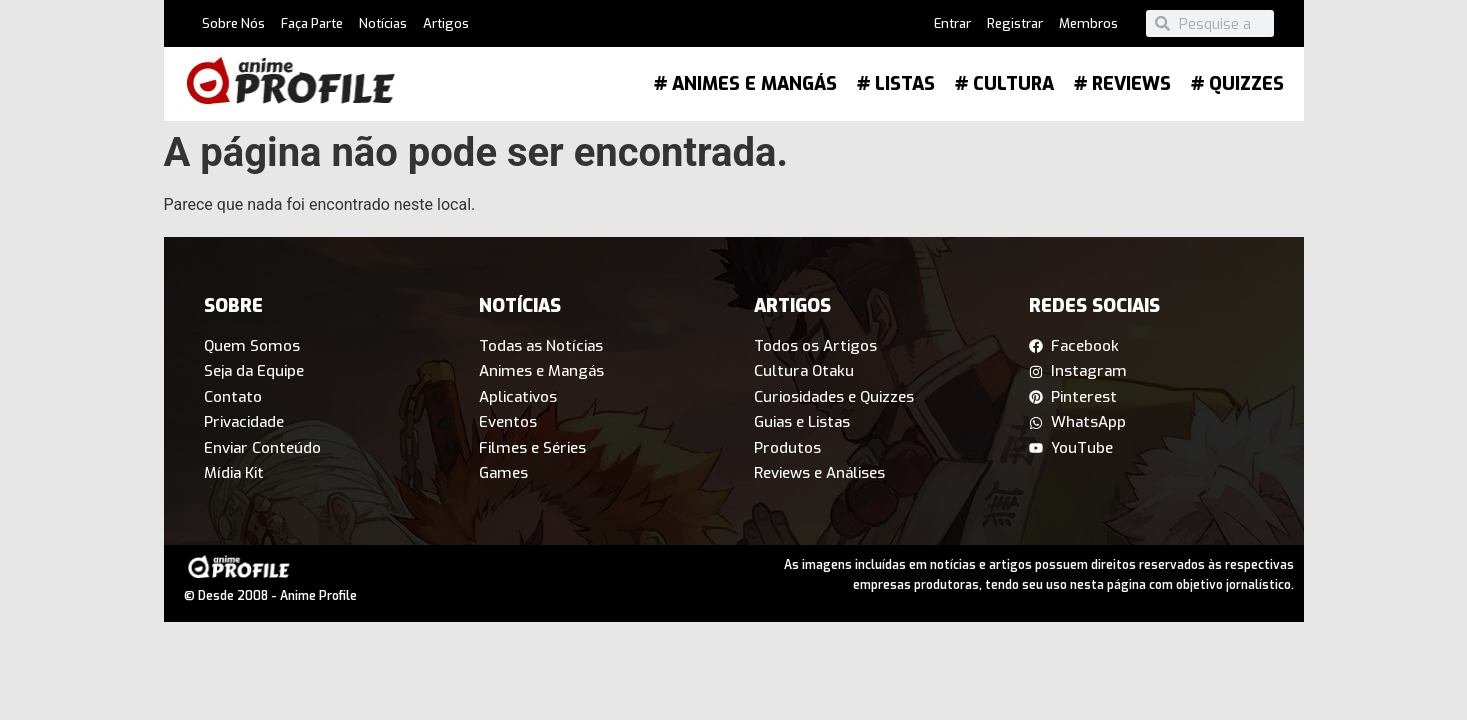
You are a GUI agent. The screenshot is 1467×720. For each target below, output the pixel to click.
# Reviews (1122, 84)
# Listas (896, 84)
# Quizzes (1237, 84)
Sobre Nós (233, 23)
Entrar (952, 23)
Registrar (1015, 23)
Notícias (383, 23)
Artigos (446, 23)
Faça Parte (312, 23)
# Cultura (1004, 84)
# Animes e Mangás (745, 84)
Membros (1088, 23)
